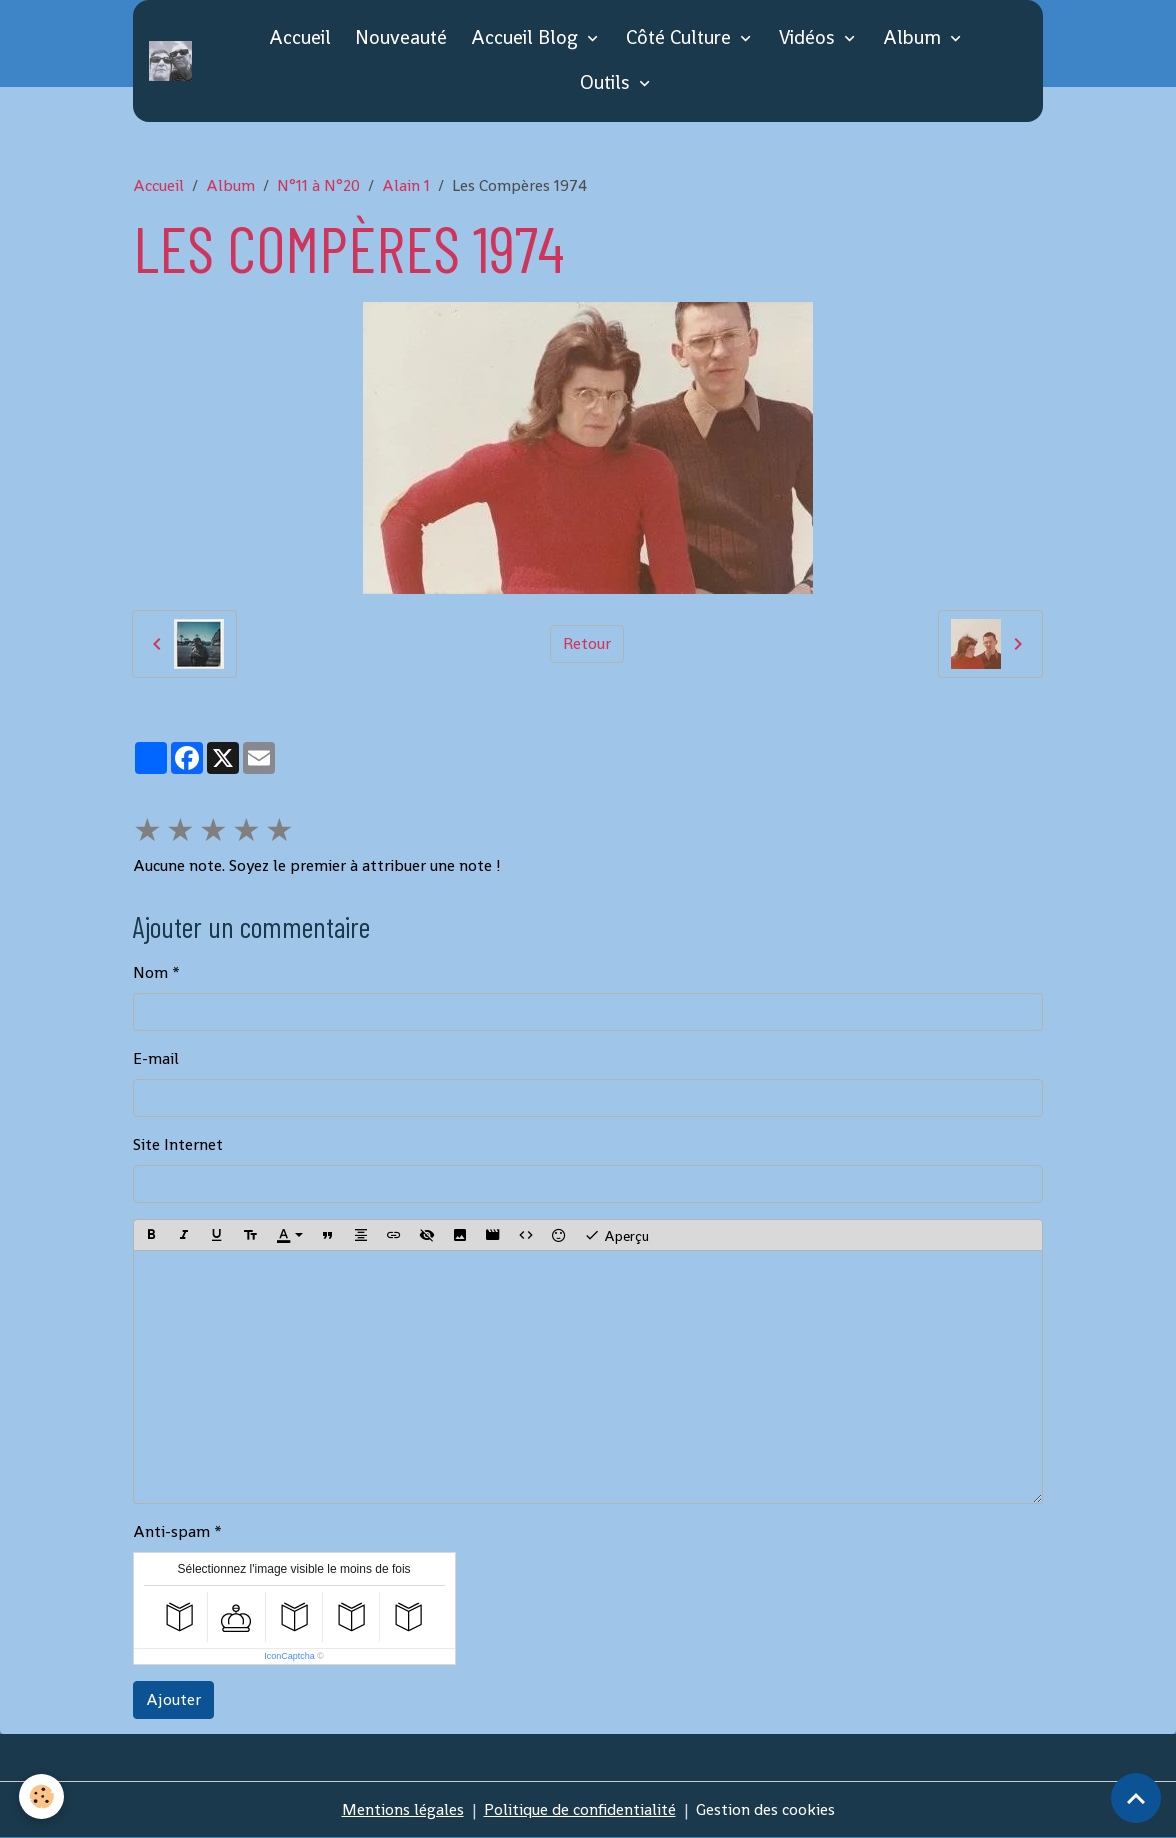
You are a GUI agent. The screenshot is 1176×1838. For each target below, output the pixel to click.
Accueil (300, 37)
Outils (607, 82)
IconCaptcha (289, 1656)
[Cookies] (42, 1796)
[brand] (174, 61)
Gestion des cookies (765, 1809)
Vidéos (809, 37)
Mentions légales (403, 1809)
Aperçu (616, 1235)
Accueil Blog (527, 37)
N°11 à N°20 (318, 185)
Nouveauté (401, 37)
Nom (150, 972)
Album (914, 37)
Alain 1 (406, 185)
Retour (587, 643)
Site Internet (178, 1144)
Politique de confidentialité (580, 1809)
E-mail (156, 1058)
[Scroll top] (1136, 1798)
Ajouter (173, 1699)
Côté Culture (681, 37)
